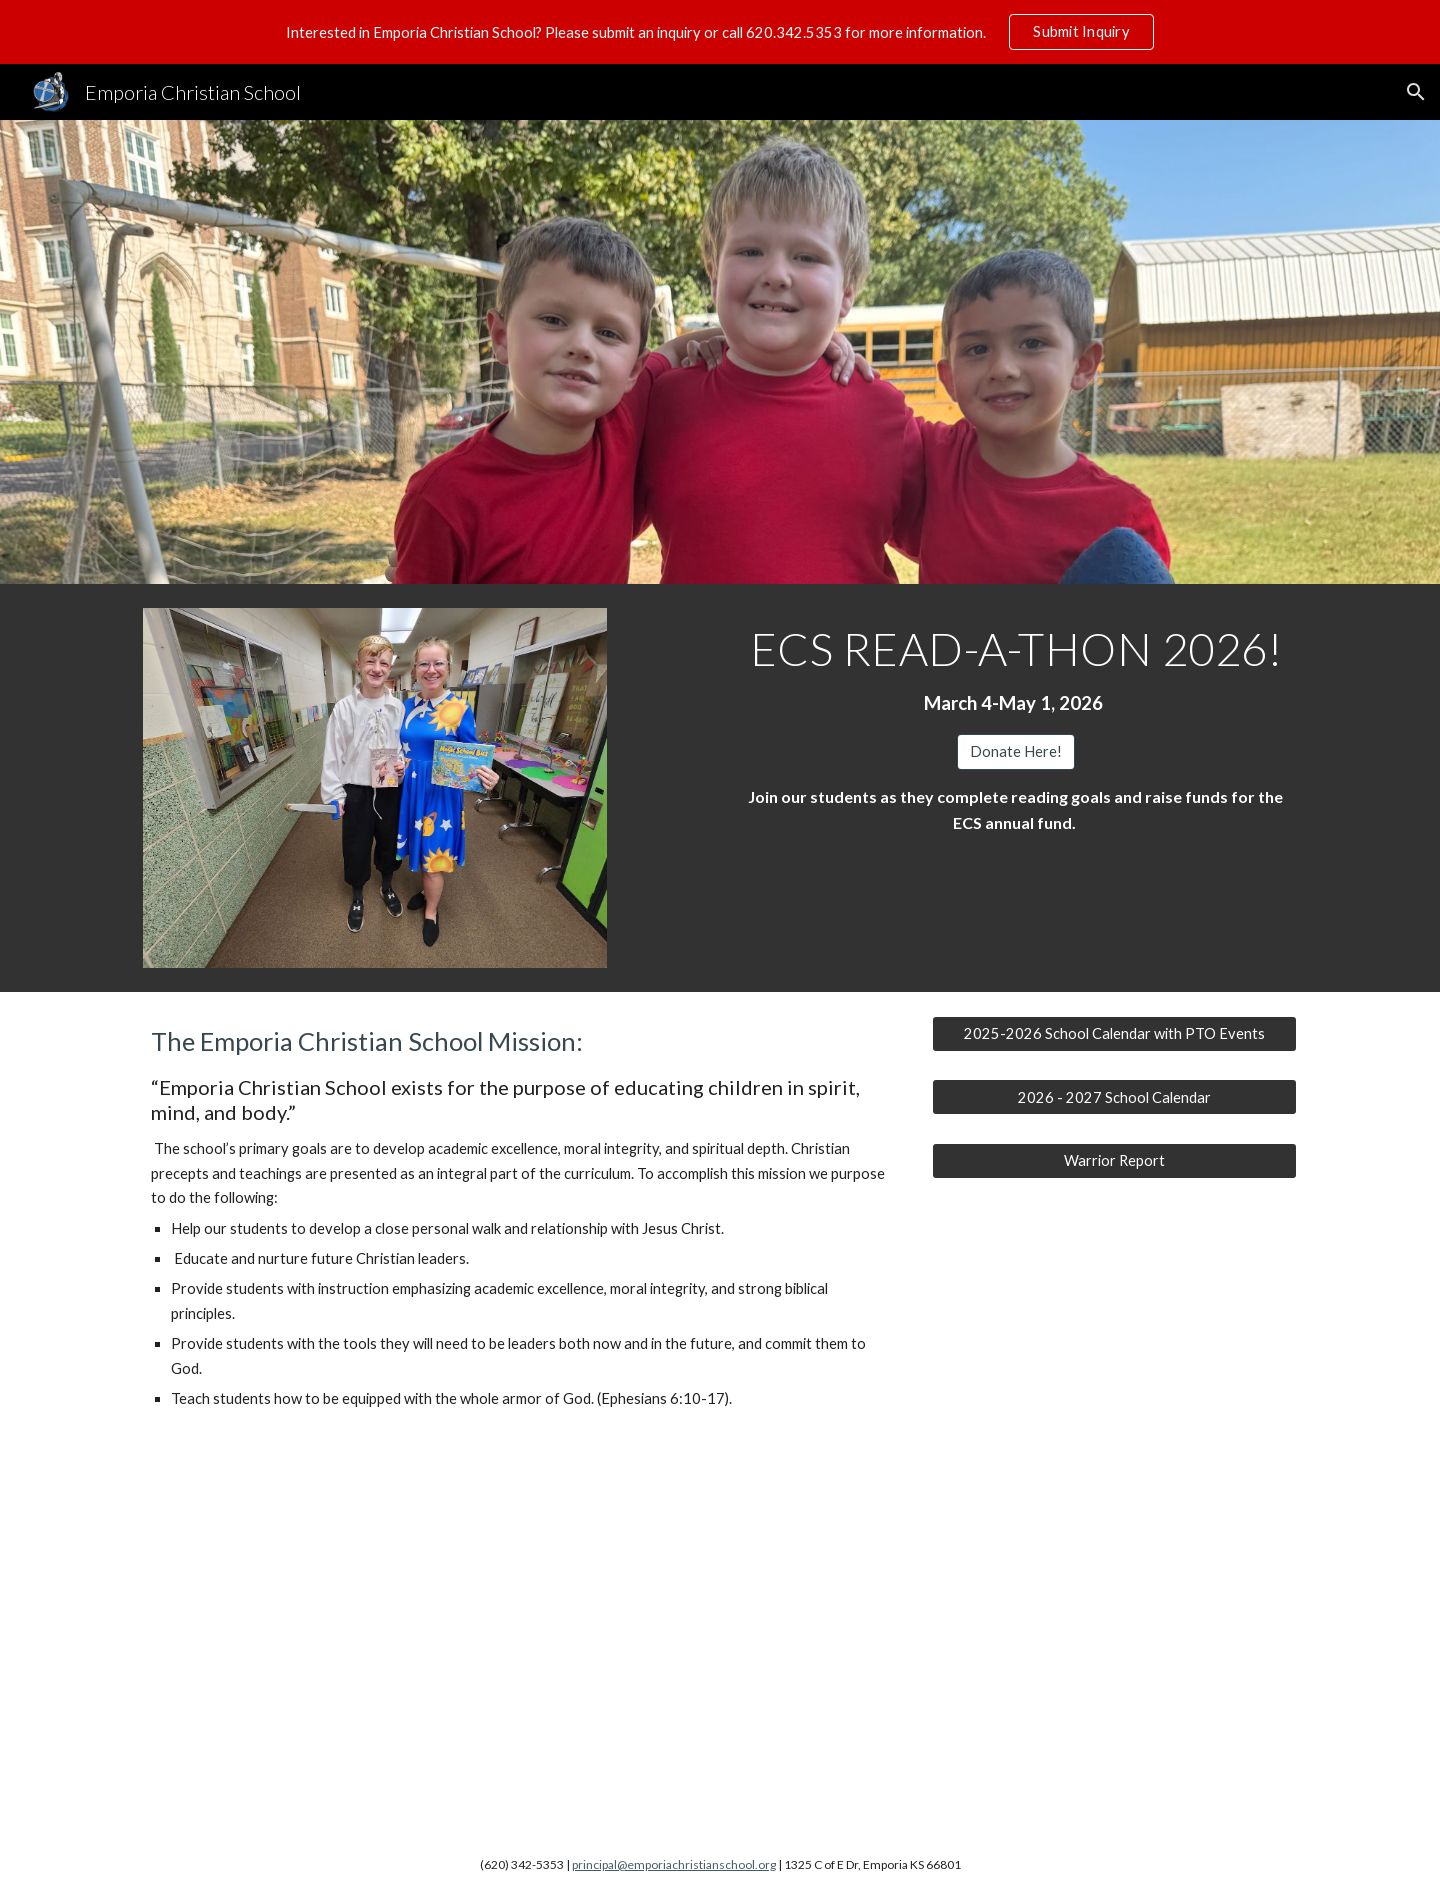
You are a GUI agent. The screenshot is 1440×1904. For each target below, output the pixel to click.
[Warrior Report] (1114, 1160)
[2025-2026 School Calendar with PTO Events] (1114, 1034)
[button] (1416, 92)
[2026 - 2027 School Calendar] (1114, 1097)
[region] (720, 32)
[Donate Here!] (1016, 751)
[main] (1016, 671)
